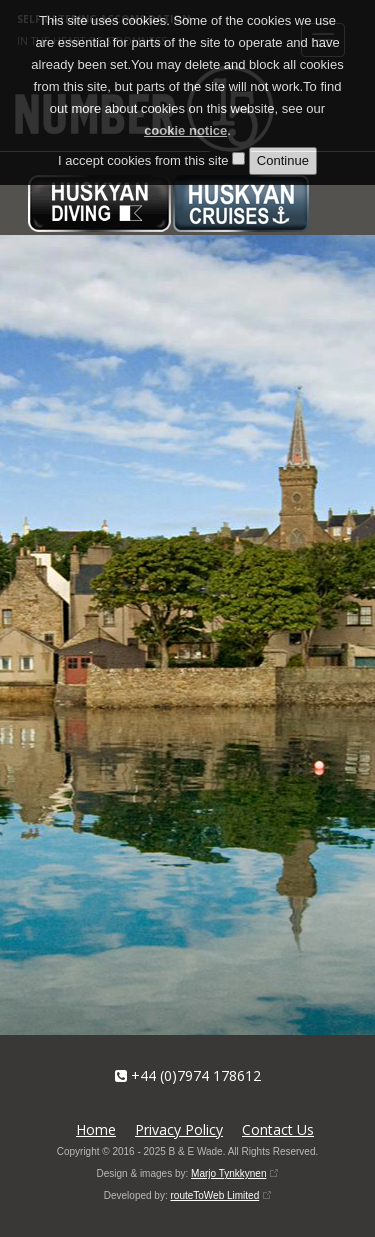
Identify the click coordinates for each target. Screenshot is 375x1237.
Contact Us (278, 1129)
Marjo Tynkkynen (228, 1173)
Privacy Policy (179, 1129)
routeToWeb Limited (214, 1195)
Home (96, 1129)
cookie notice (185, 130)
